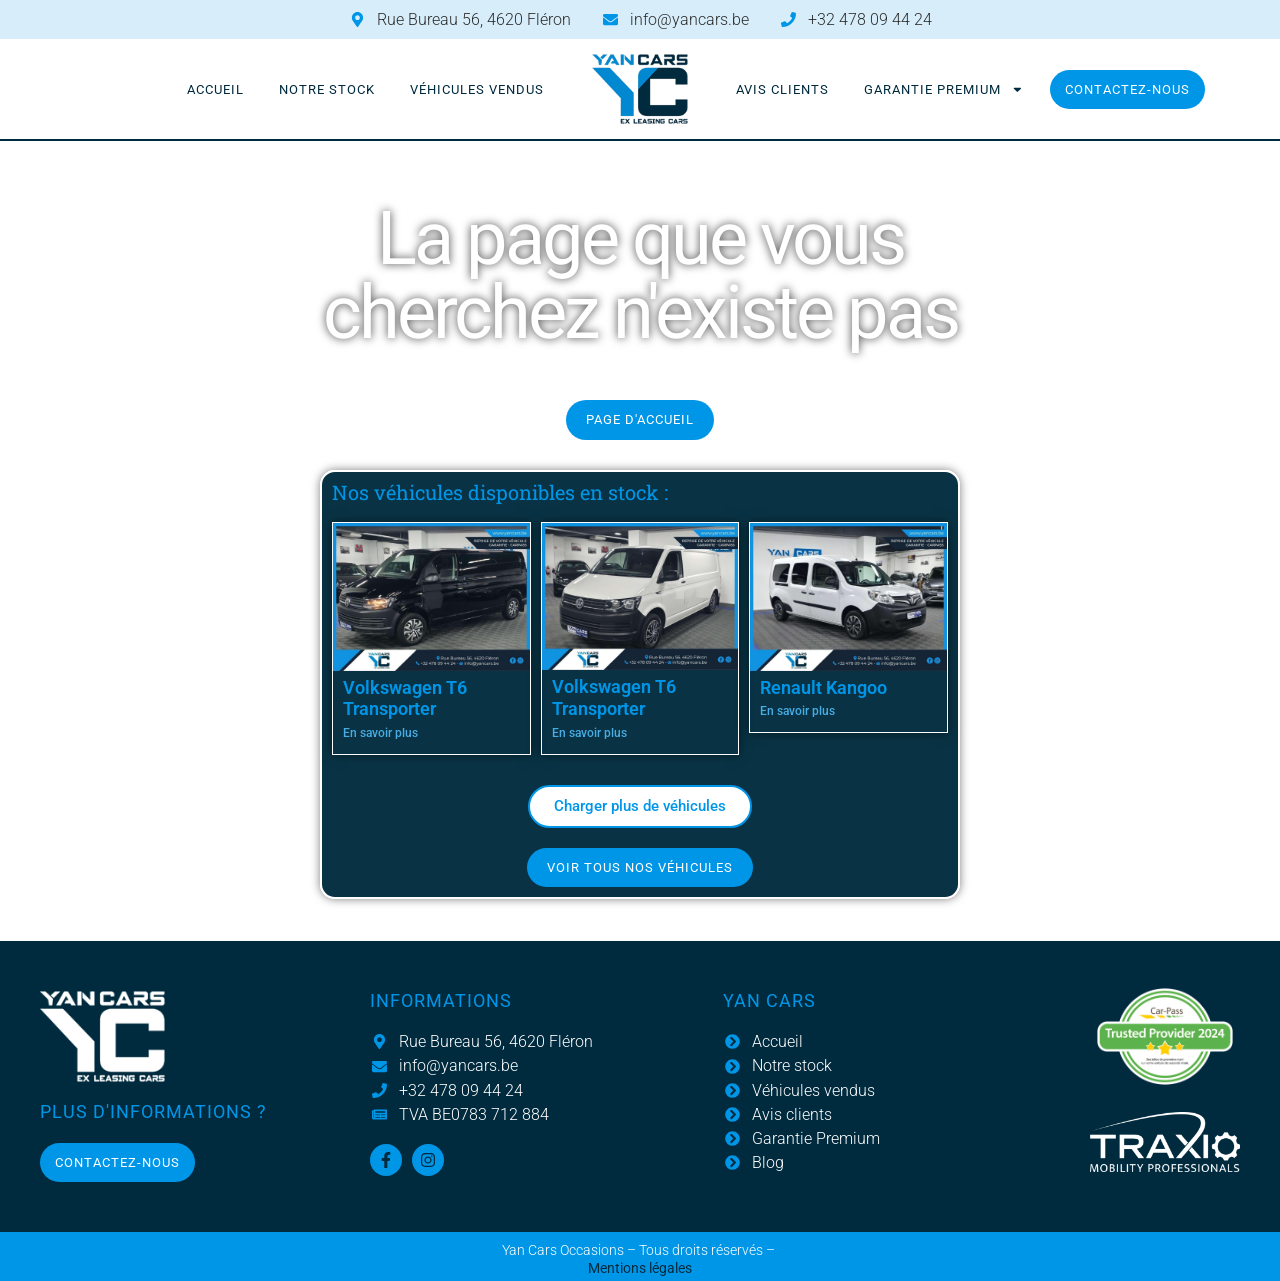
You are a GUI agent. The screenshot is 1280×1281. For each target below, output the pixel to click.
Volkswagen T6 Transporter (405, 698)
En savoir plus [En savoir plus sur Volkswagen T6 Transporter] (380, 733)
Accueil (215, 89)
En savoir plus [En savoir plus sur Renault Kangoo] (797, 711)
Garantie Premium (944, 89)
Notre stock (327, 89)
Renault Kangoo (823, 687)
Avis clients (782, 89)
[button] (640, 806)
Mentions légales (640, 1268)
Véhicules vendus (477, 89)
